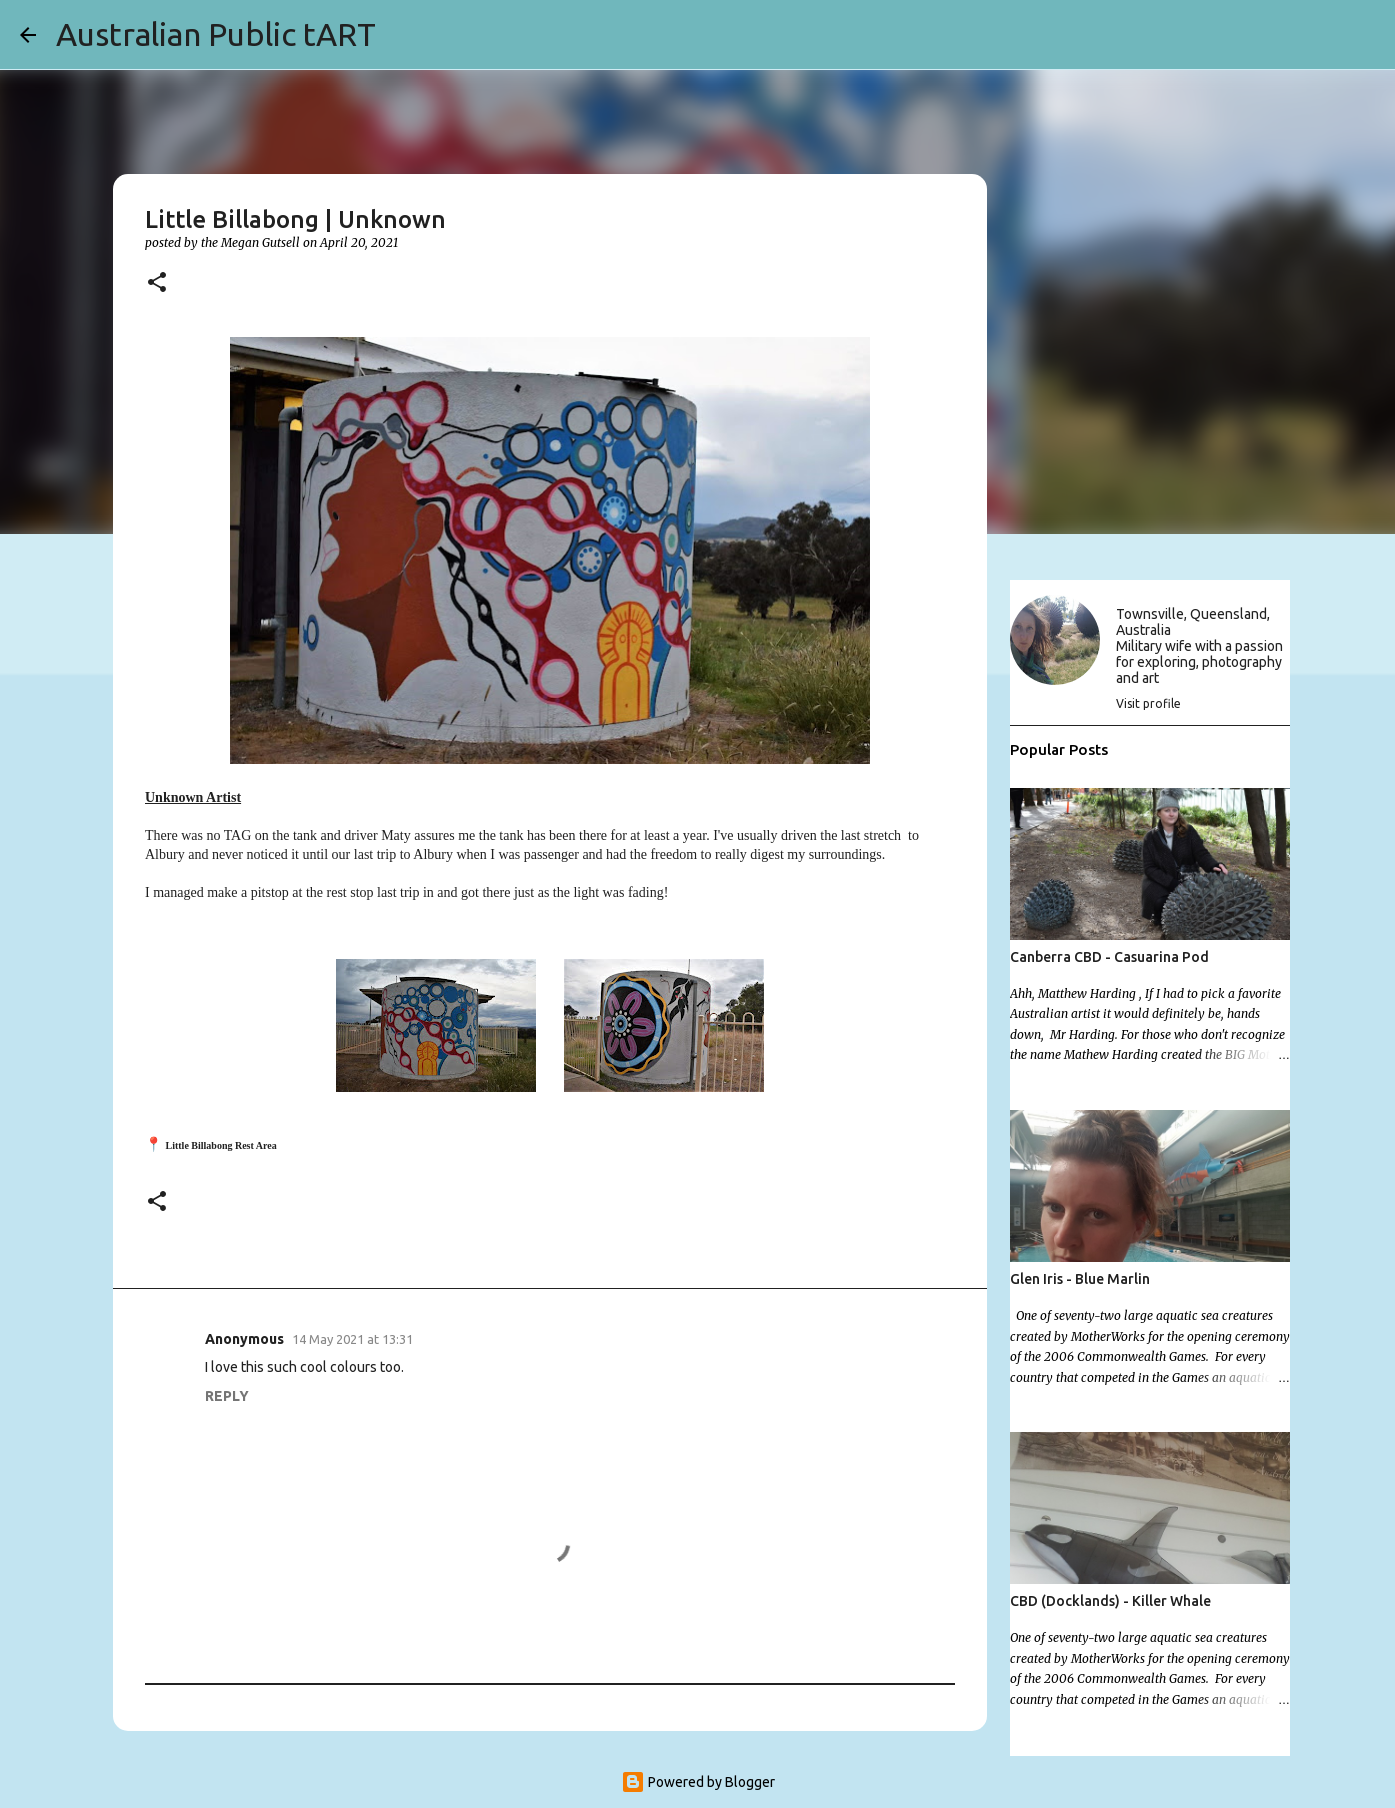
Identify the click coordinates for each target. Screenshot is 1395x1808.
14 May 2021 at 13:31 (352, 1339)
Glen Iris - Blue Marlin (1080, 1279)
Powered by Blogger (698, 1782)
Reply (227, 1396)
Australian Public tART (216, 34)
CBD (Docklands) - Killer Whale (1110, 1601)
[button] (157, 283)
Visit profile (1148, 703)
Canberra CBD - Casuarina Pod (1109, 957)
